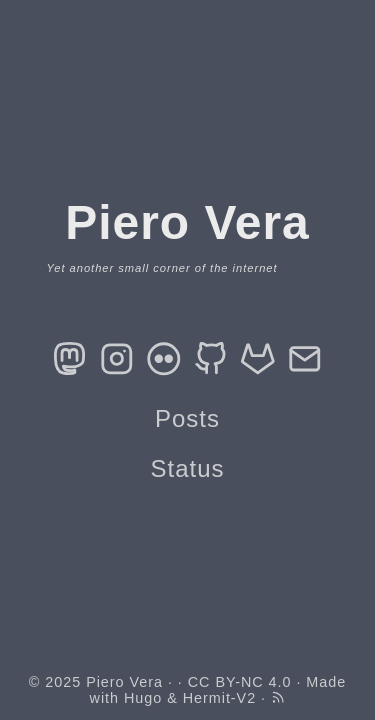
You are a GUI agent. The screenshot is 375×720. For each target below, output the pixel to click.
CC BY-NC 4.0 (240, 682)
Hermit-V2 (219, 698)
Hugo (143, 698)
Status (188, 468)
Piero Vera (124, 682)
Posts (187, 418)
